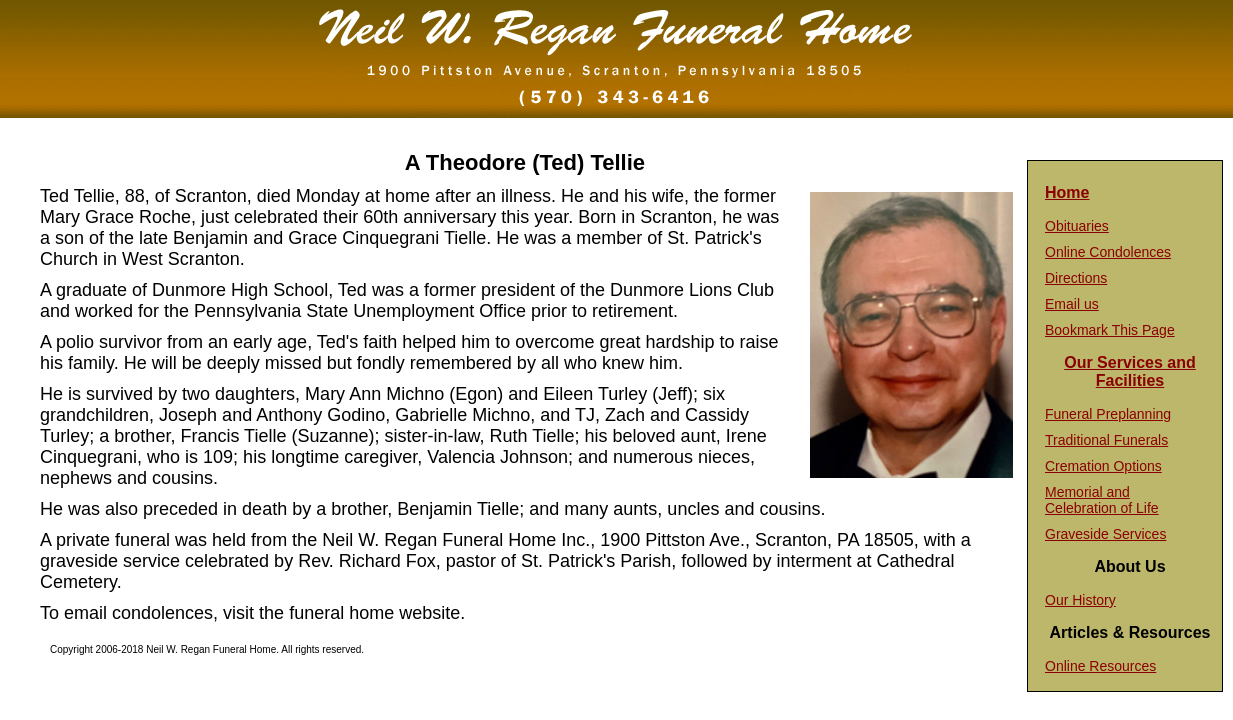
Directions (1076, 278)
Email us (1072, 304)
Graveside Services (1105, 534)
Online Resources (1100, 666)
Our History (1080, 600)
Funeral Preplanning (1108, 414)
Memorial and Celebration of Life (1102, 500)
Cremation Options (1103, 466)
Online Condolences (1108, 252)
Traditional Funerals (1106, 440)
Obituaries (1077, 226)
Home (1067, 192)
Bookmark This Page (1110, 330)
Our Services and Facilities (1130, 371)
